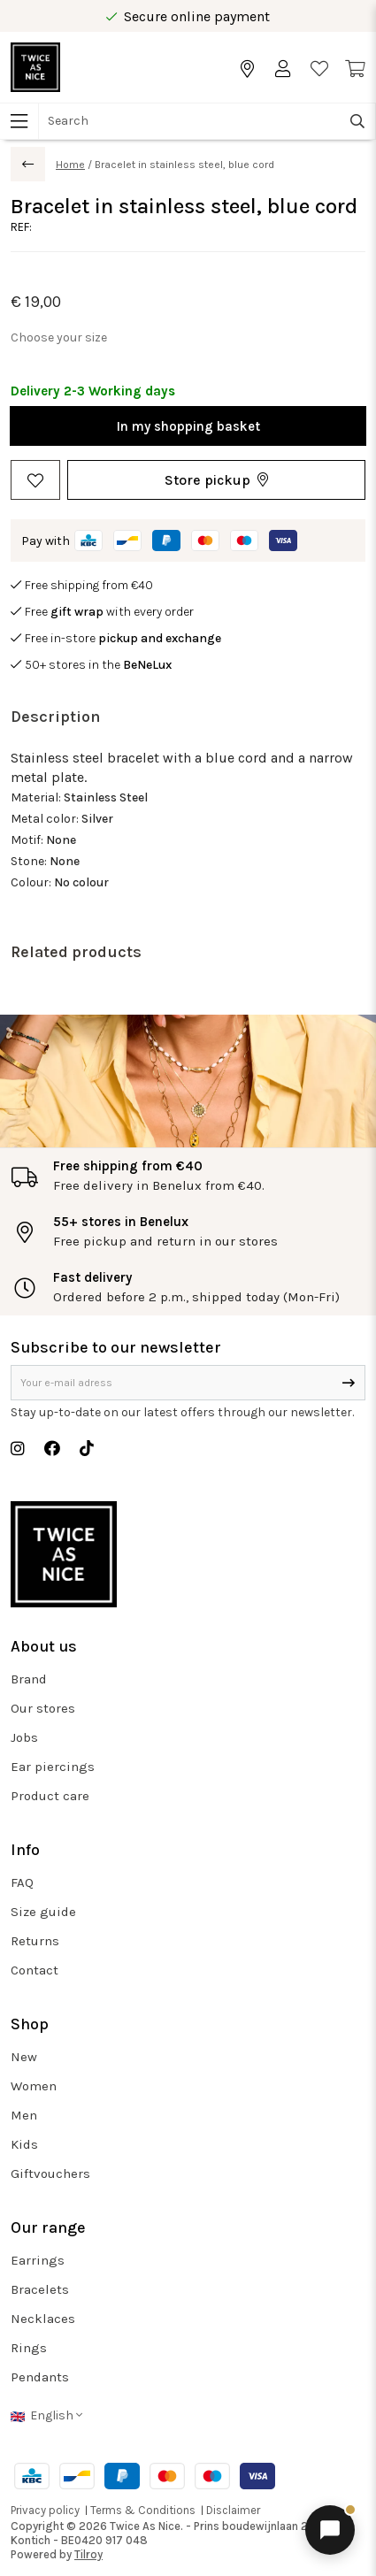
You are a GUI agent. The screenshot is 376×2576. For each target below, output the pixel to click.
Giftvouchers (50, 2173)
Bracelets (40, 2289)
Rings (29, 2348)
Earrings (38, 2260)
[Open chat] (330, 2530)
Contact (34, 1970)
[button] (216, 480)
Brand (29, 1679)
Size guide (43, 1912)
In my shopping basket (188, 426)
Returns (35, 1941)
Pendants (40, 2377)
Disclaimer (233, 2510)
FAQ (22, 1882)
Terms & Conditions (143, 2510)
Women (34, 2086)
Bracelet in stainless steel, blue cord (184, 164)
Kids (24, 2144)
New (24, 2057)
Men (24, 2115)
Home (70, 164)
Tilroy (88, 2554)
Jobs (24, 1737)
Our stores (43, 1708)
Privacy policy (45, 2510)
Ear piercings (53, 1767)
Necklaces (43, 2319)
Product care (50, 1796)
